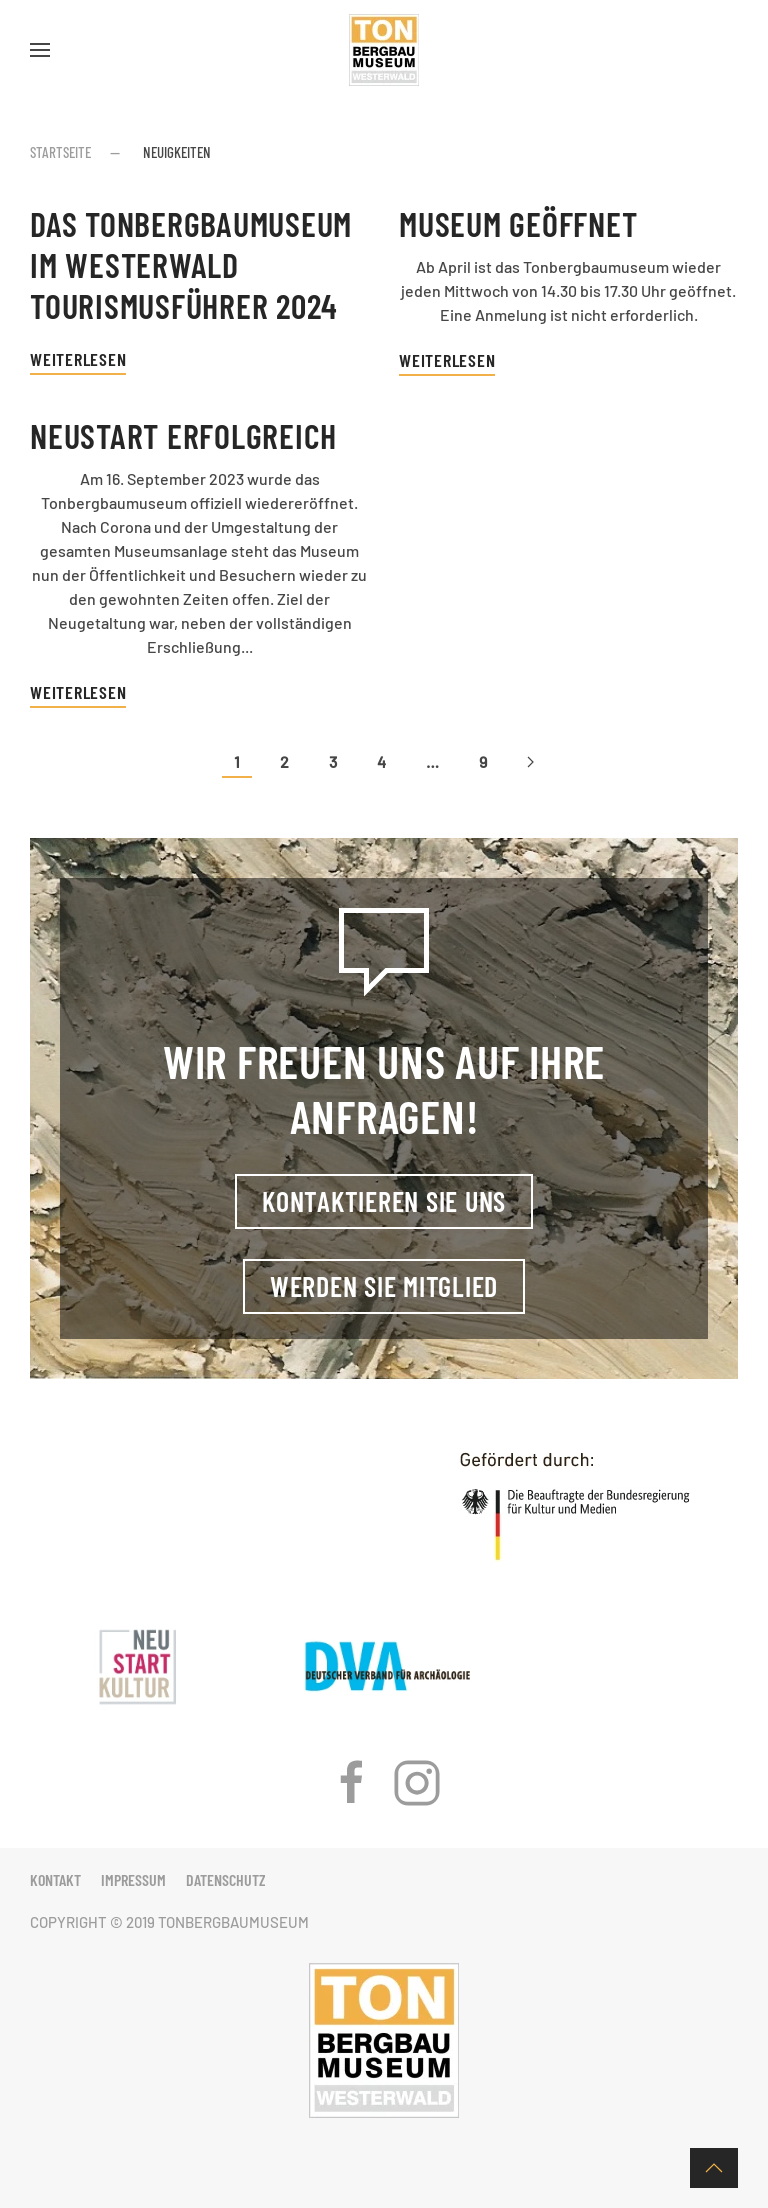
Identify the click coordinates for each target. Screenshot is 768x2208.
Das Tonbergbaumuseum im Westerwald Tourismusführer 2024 (191, 264)
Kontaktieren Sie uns (384, 1201)
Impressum (133, 1879)
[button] (40, 50)
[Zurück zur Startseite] (384, 50)
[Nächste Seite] (530, 763)
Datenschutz (226, 1879)
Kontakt (55, 1879)
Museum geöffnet (518, 223)
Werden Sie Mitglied (384, 1286)
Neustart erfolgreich (183, 435)
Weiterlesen (78, 359)
